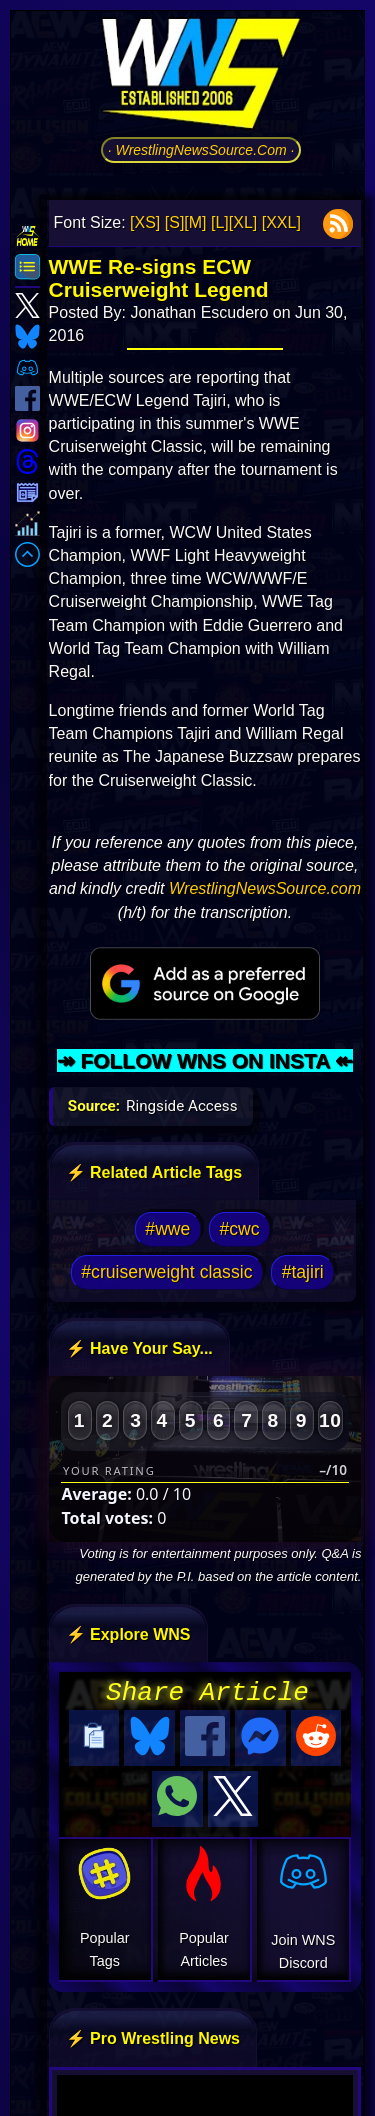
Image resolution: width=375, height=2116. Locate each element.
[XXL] (281, 222)
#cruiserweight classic (166, 1272)
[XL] (243, 222)
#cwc (240, 1229)
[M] (195, 222)
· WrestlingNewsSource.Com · (201, 150)
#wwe (167, 1229)
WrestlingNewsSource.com (265, 888)
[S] (175, 222)
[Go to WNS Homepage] (201, 77)
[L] (220, 222)
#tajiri (303, 1272)
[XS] (145, 222)
